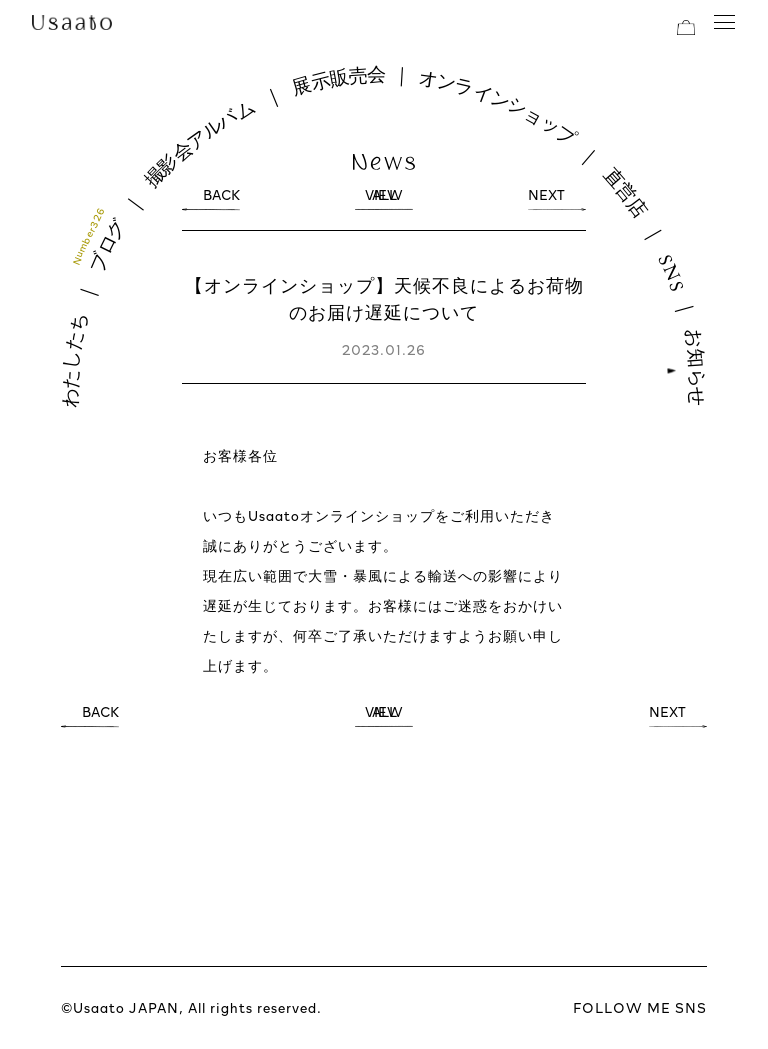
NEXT (546, 199)
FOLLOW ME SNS (640, 1007)
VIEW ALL (384, 199)
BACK (221, 199)
